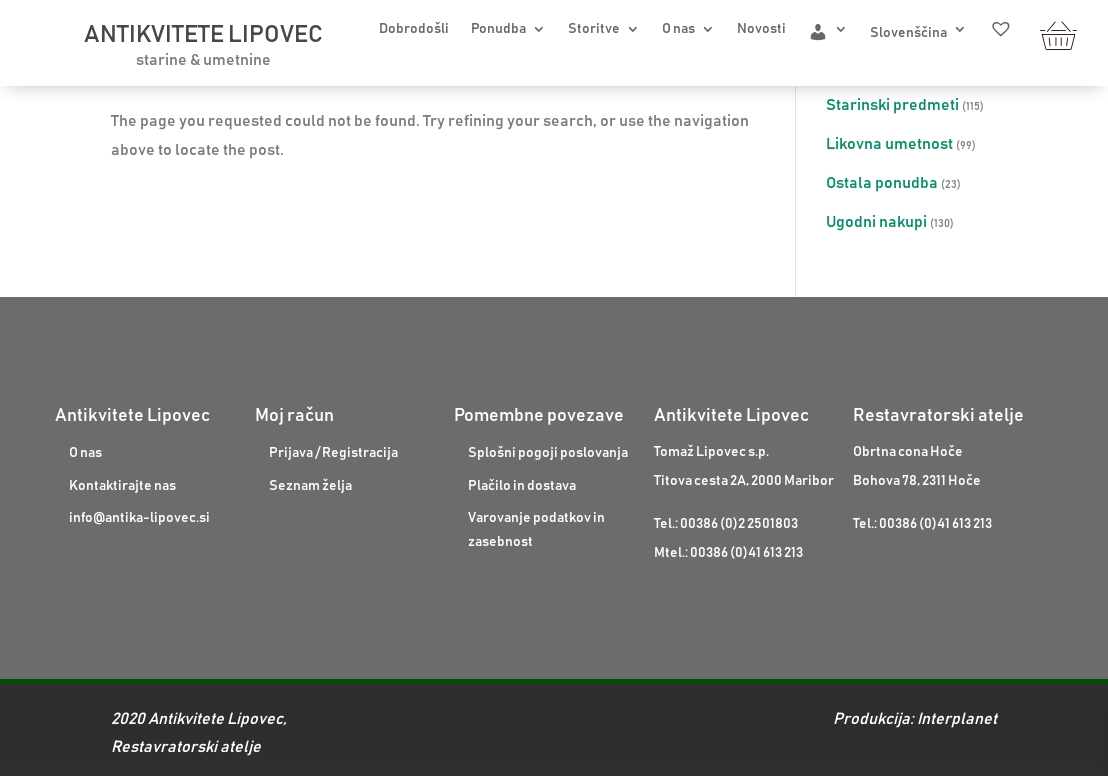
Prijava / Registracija (333, 453)
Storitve (594, 29)
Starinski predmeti (892, 105)
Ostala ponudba (882, 183)
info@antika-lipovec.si (139, 518)
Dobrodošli (414, 29)
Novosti (761, 29)
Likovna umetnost (889, 144)
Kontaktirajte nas (122, 486)
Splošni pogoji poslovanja (548, 453)
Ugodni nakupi (876, 222)
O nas (678, 29)
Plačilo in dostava (522, 486)
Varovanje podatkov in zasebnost (536, 530)
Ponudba (498, 29)
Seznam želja (310, 486)
